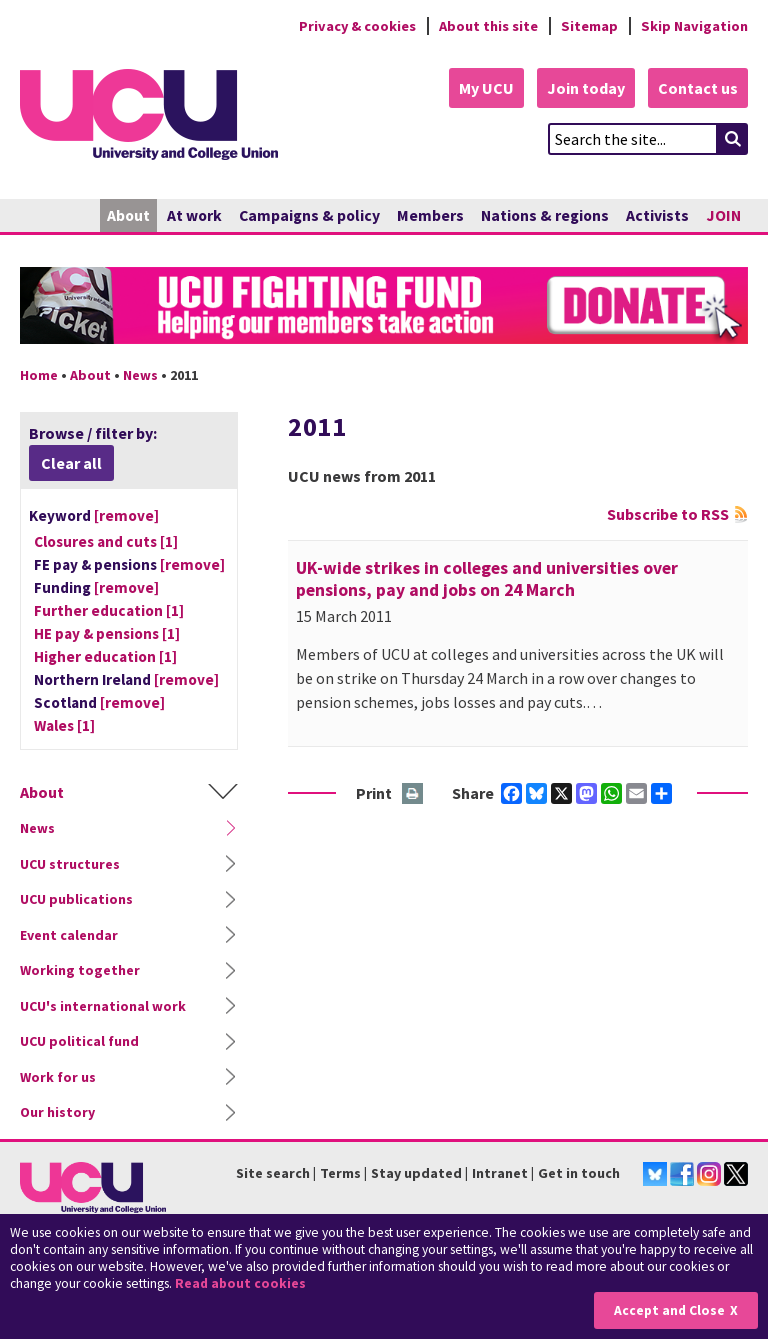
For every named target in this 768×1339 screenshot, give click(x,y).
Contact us (698, 88)
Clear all (71, 463)
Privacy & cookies (357, 26)
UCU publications (76, 899)
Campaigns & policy (309, 215)
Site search (273, 1173)
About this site (488, 26)
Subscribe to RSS (668, 514)
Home (39, 375)
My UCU (486, 88)
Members (430, 215)
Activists (657, 215)
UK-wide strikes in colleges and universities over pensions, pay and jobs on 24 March (487, 579)
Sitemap (589, 26)
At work (194, 215)
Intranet (500, 1173)
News (140, 375)
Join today (586, 88)
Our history (57, 1112)
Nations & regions (545, 215)
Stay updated (416, 1173)
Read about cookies (240, 1283)
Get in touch (579, 1173)
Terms (340, 1173)
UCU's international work (103, 1006)
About (128, 215)
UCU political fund (79, 1041)
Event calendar (69, 935)
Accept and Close (669, 1310)
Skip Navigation (694, 26)
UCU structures (70, 864)
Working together (80, 970)
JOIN (723, 215)
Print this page (413, 794)
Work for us (58, 1077)
